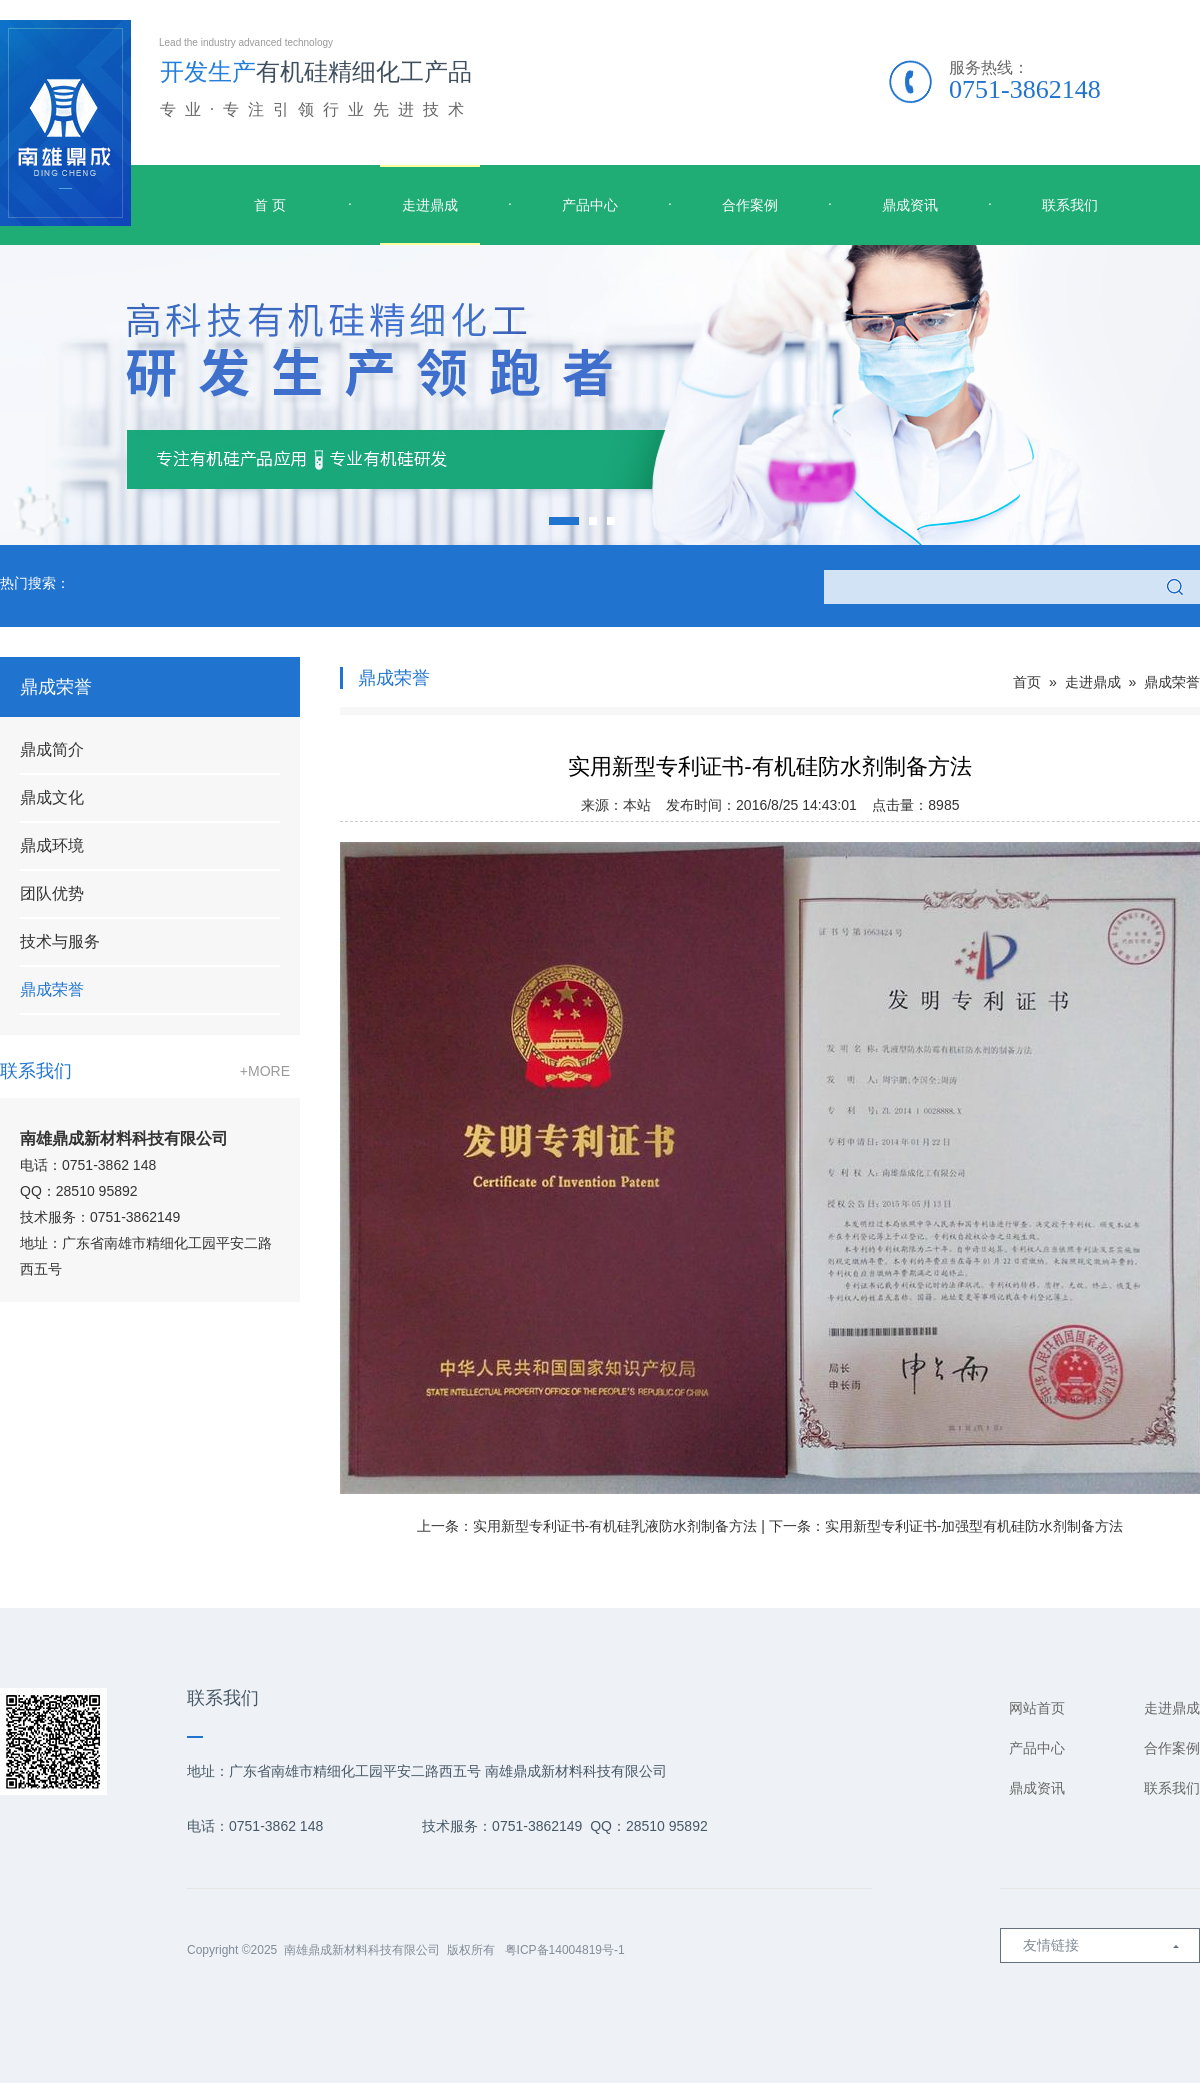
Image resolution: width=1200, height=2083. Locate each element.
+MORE (265, 1071)
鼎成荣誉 (52, 989)
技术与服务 (60, 941)
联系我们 (1070, 205)
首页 (1027, 682)
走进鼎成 (430, 205)
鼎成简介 (52, 749)
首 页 (270, 205)
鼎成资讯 (910, 205)
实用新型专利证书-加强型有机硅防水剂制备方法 (974, 1526)
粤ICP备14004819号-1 (565, 1950)
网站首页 (1037, 1708)
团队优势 (52, 893)
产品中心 (590, 205)
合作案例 (750, 205)
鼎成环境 (52, 845)
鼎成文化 (52, 797)
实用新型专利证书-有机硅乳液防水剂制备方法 (615, 1526)
